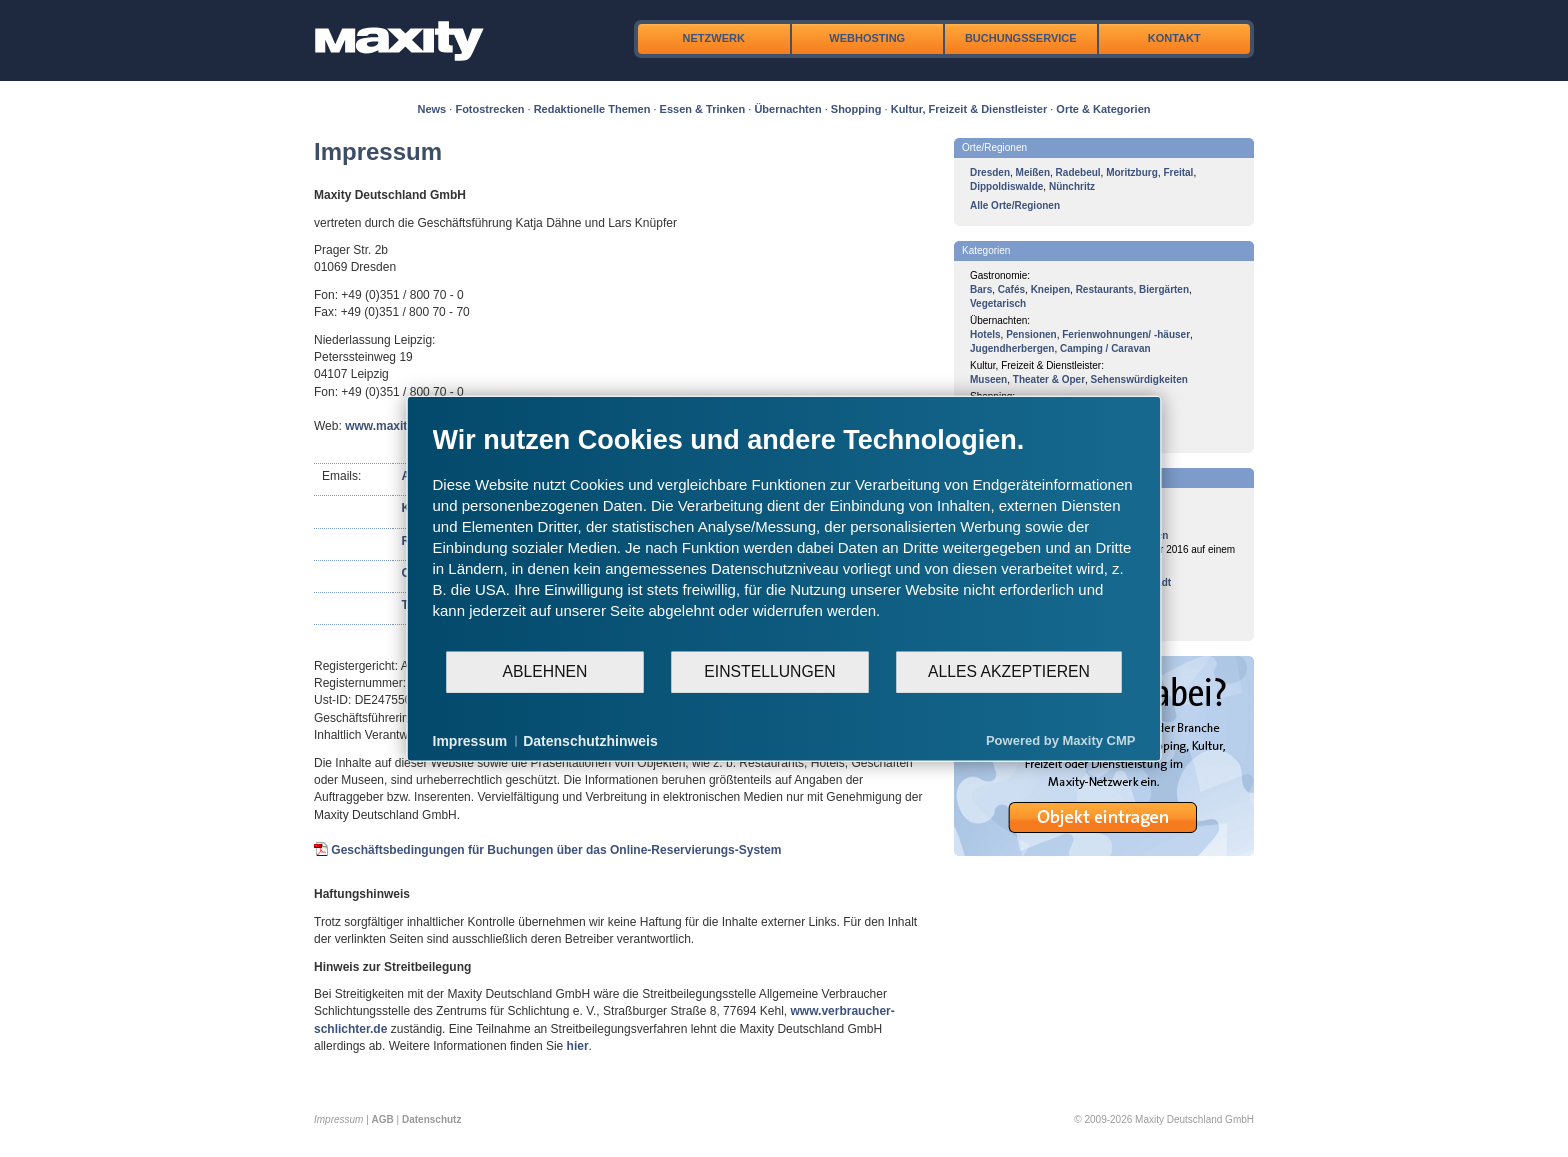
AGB (383, 1119)
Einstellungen (769, 671)
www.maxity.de (387, 426)
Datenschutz (431, 1119)
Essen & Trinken (703, 109)
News (432, 109)
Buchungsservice (1021, 38)
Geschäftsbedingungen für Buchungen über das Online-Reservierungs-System (556, 850)
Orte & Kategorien (1103, 109)
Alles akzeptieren (1009, 671)
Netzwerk (714, 38)
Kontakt (1174, 38)
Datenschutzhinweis (590, 740)
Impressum (470, 740)
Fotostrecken (489, 109)
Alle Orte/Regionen (1015, 205)
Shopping (856, 109)
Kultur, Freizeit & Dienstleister (969, 109)
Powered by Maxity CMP (1061, 740)
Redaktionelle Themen (592, 109)
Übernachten (787, 109)
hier (578, 1046)
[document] (784, 536)
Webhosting (867, 38)
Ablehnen (545, 671)
